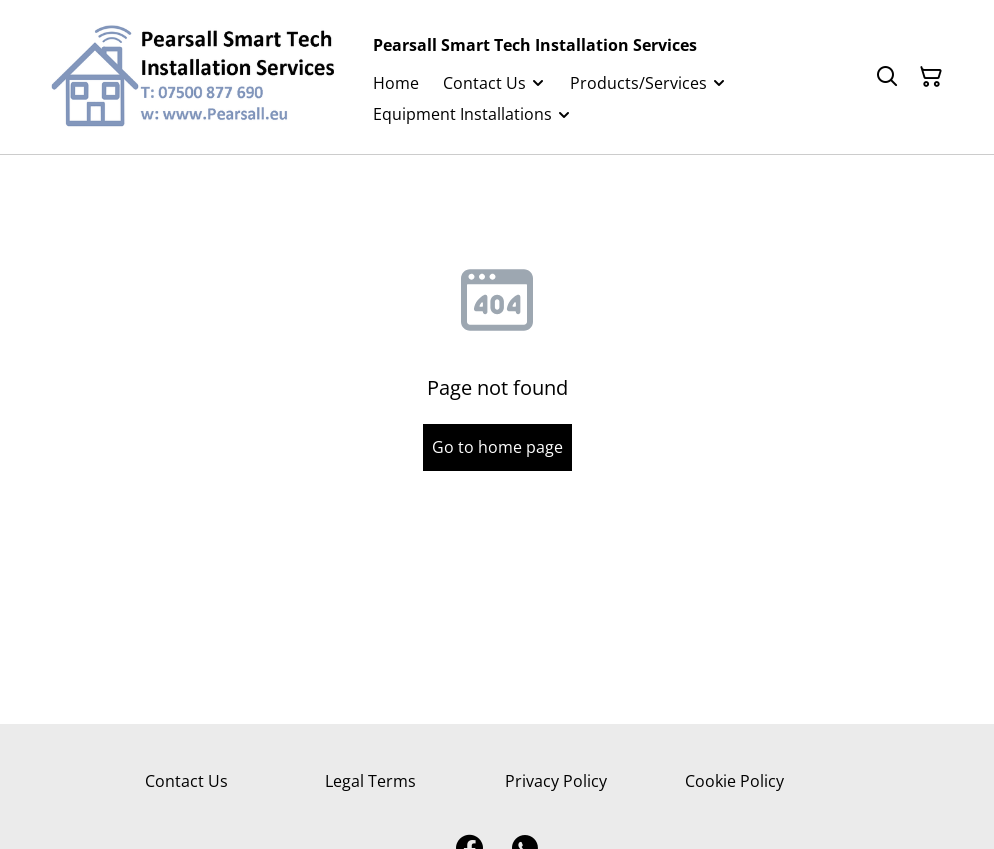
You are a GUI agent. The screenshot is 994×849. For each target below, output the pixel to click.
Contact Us (186, 781)
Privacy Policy (556, 781)
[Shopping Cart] (931, 77)
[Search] (887, 77)
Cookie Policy (734, 781)
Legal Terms (370, 781)
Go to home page (497, 447)
